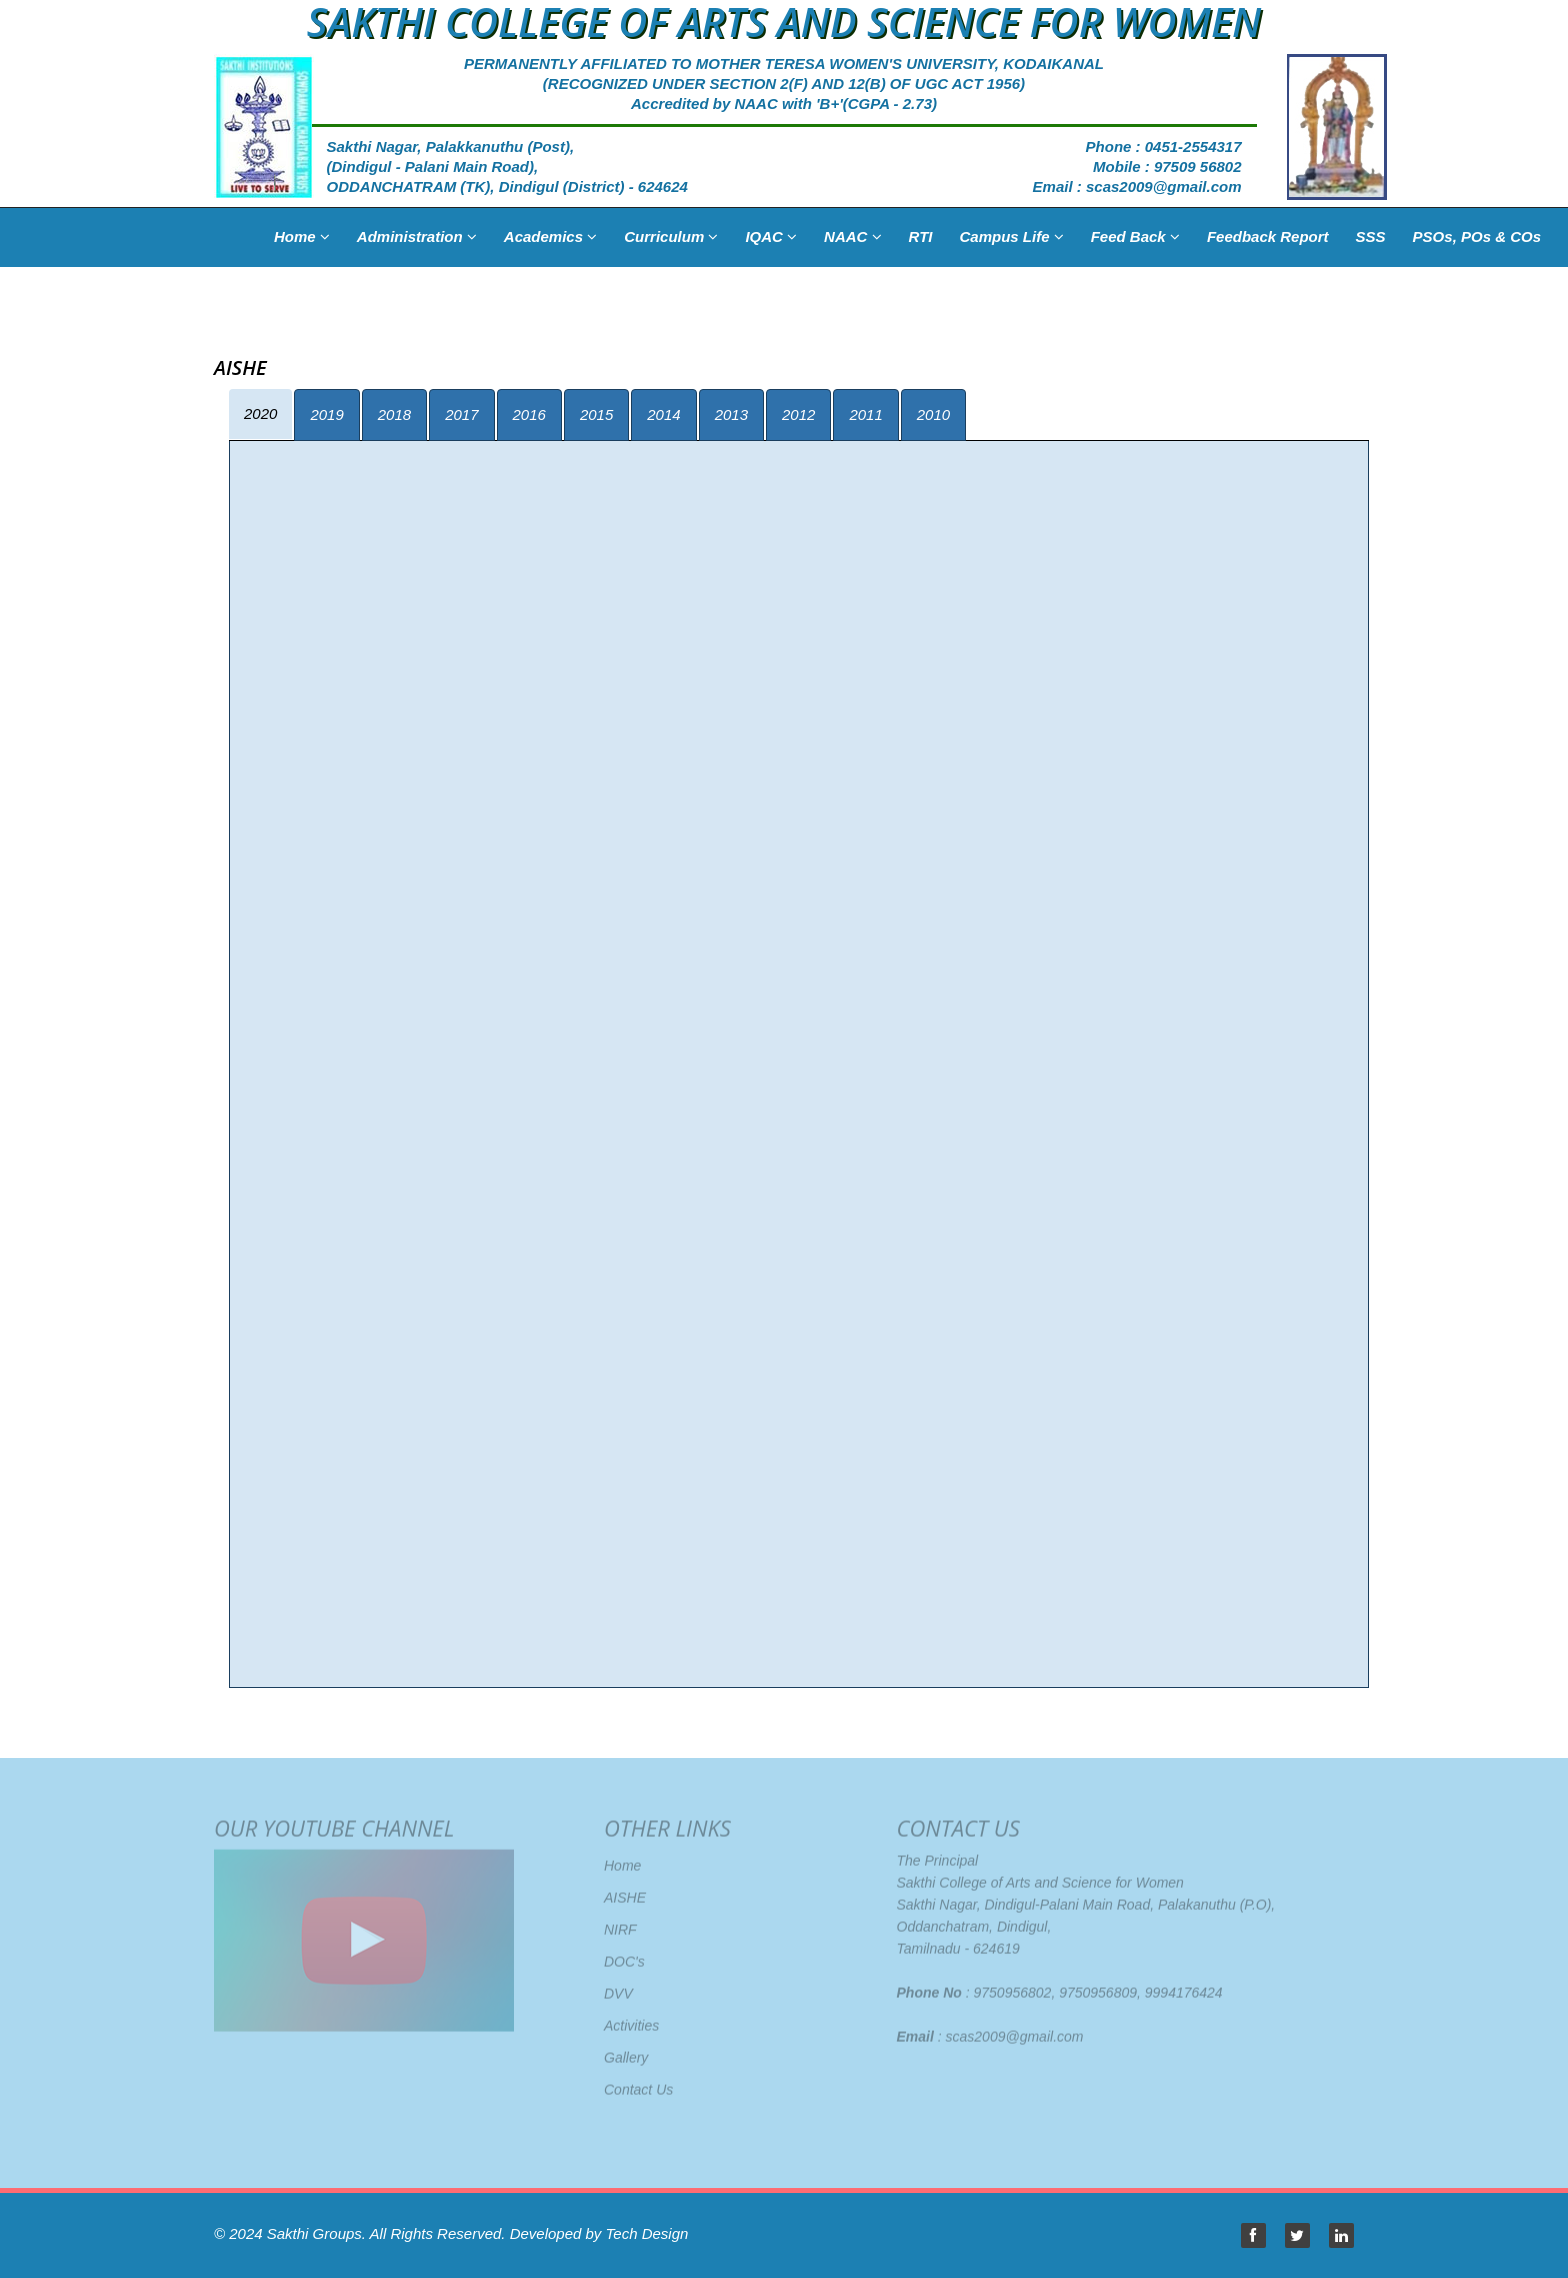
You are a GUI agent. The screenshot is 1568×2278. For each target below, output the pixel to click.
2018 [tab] (394, 414)
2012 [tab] (798, 414)
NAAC (853, 236)
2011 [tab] (865, 414)
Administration (417, 236)
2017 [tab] (461, 414)
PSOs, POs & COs (1477, 236)
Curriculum (671, 236)
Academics (550, 236)
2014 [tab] (663, 414)
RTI (921, 236)
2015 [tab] (596, 414)
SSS (1371, 236)
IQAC (771, 236)
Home (302, 236)
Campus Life (1011, 236)
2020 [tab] (260, 413)
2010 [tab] (933, 414)
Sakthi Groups (314, 2233)
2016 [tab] (529, 414)
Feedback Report (1268, 236)
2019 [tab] (326, 414)
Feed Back (1135, 236)
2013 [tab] (731, 414)
